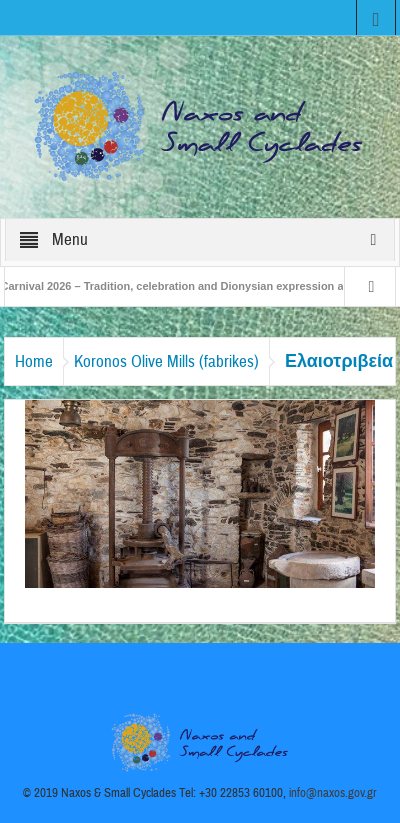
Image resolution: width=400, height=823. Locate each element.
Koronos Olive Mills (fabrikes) (166, 361)
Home (34, 361)
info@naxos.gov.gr (333, 793)
